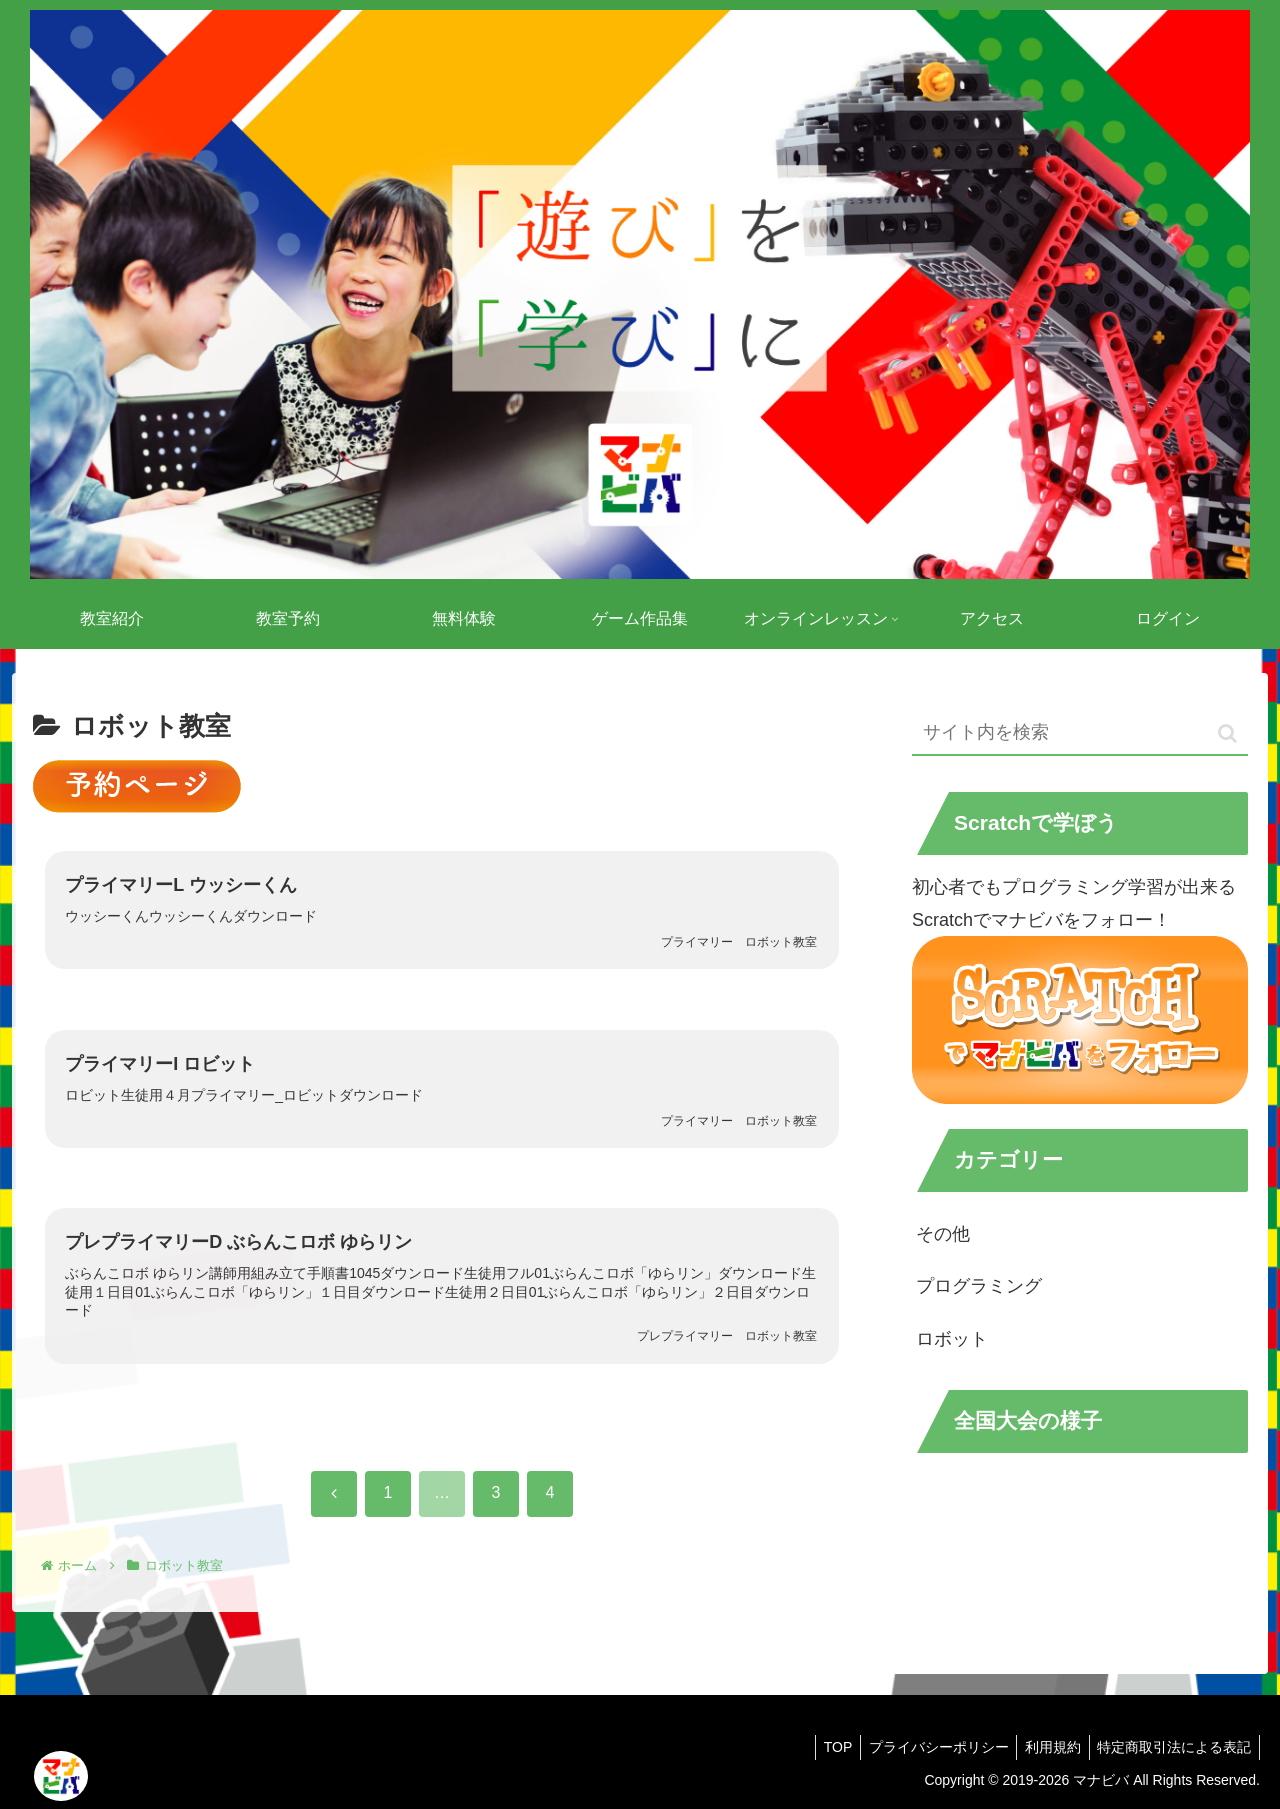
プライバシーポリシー (927, 1747)
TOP (821, 1747)
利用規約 (1046, 1747)
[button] (1227, 733)
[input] (1080, 733)
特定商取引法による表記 (1172, 1747)
